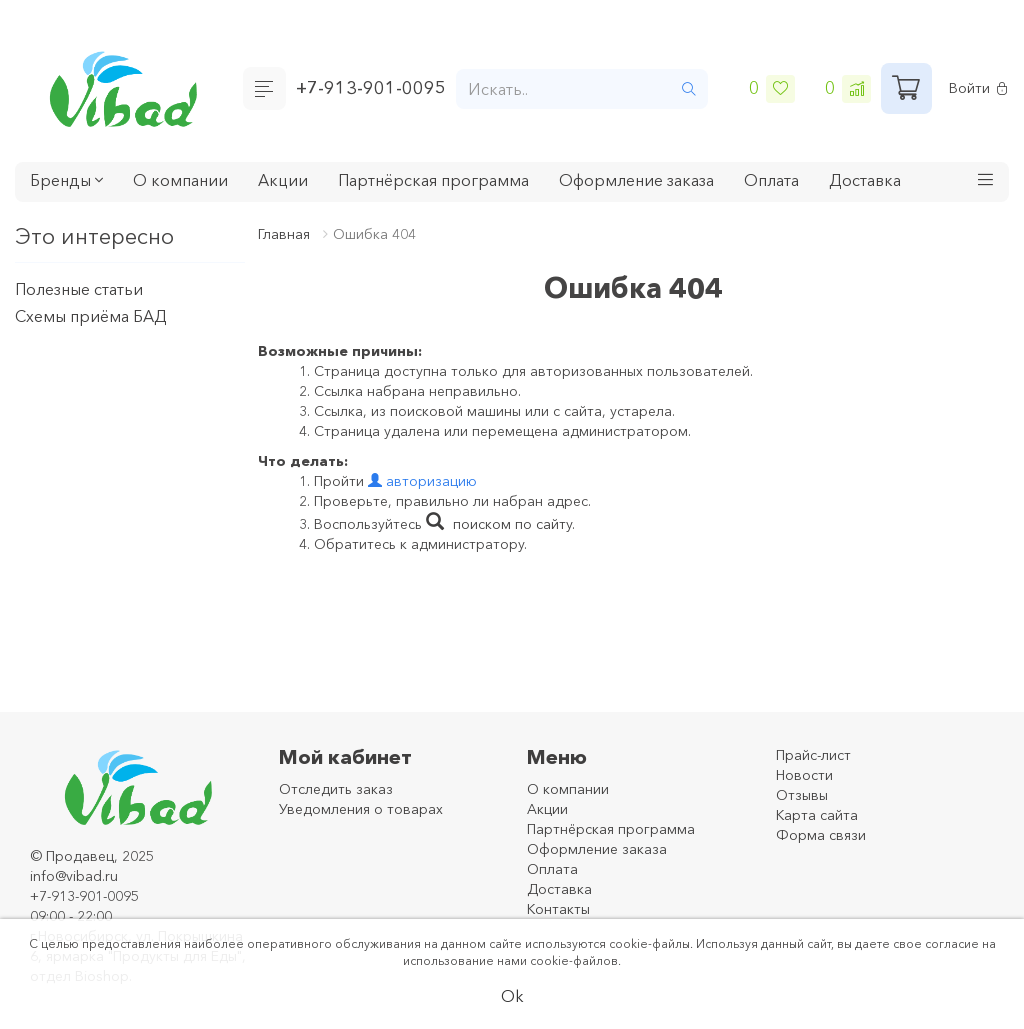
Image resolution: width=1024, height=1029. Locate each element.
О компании (180, 180)
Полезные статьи (79, 289)
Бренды (66, 180)
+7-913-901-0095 (371, 88)
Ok (512, 996)
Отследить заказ (336, 789)
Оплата (771, 180)
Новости (804, 775)
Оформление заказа (636, 180)
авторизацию (422, 481)
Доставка (865, 180)
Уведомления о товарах (361, 809)
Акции (283, 180)
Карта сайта (817, 815)
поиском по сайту (499, 524)
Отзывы (802, 795)
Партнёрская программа (433, 180)
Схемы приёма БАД (91, 316)
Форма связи (821, 835)
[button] (986, 182)
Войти (978, 88)
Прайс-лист (813, 755)
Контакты (558, 909)
